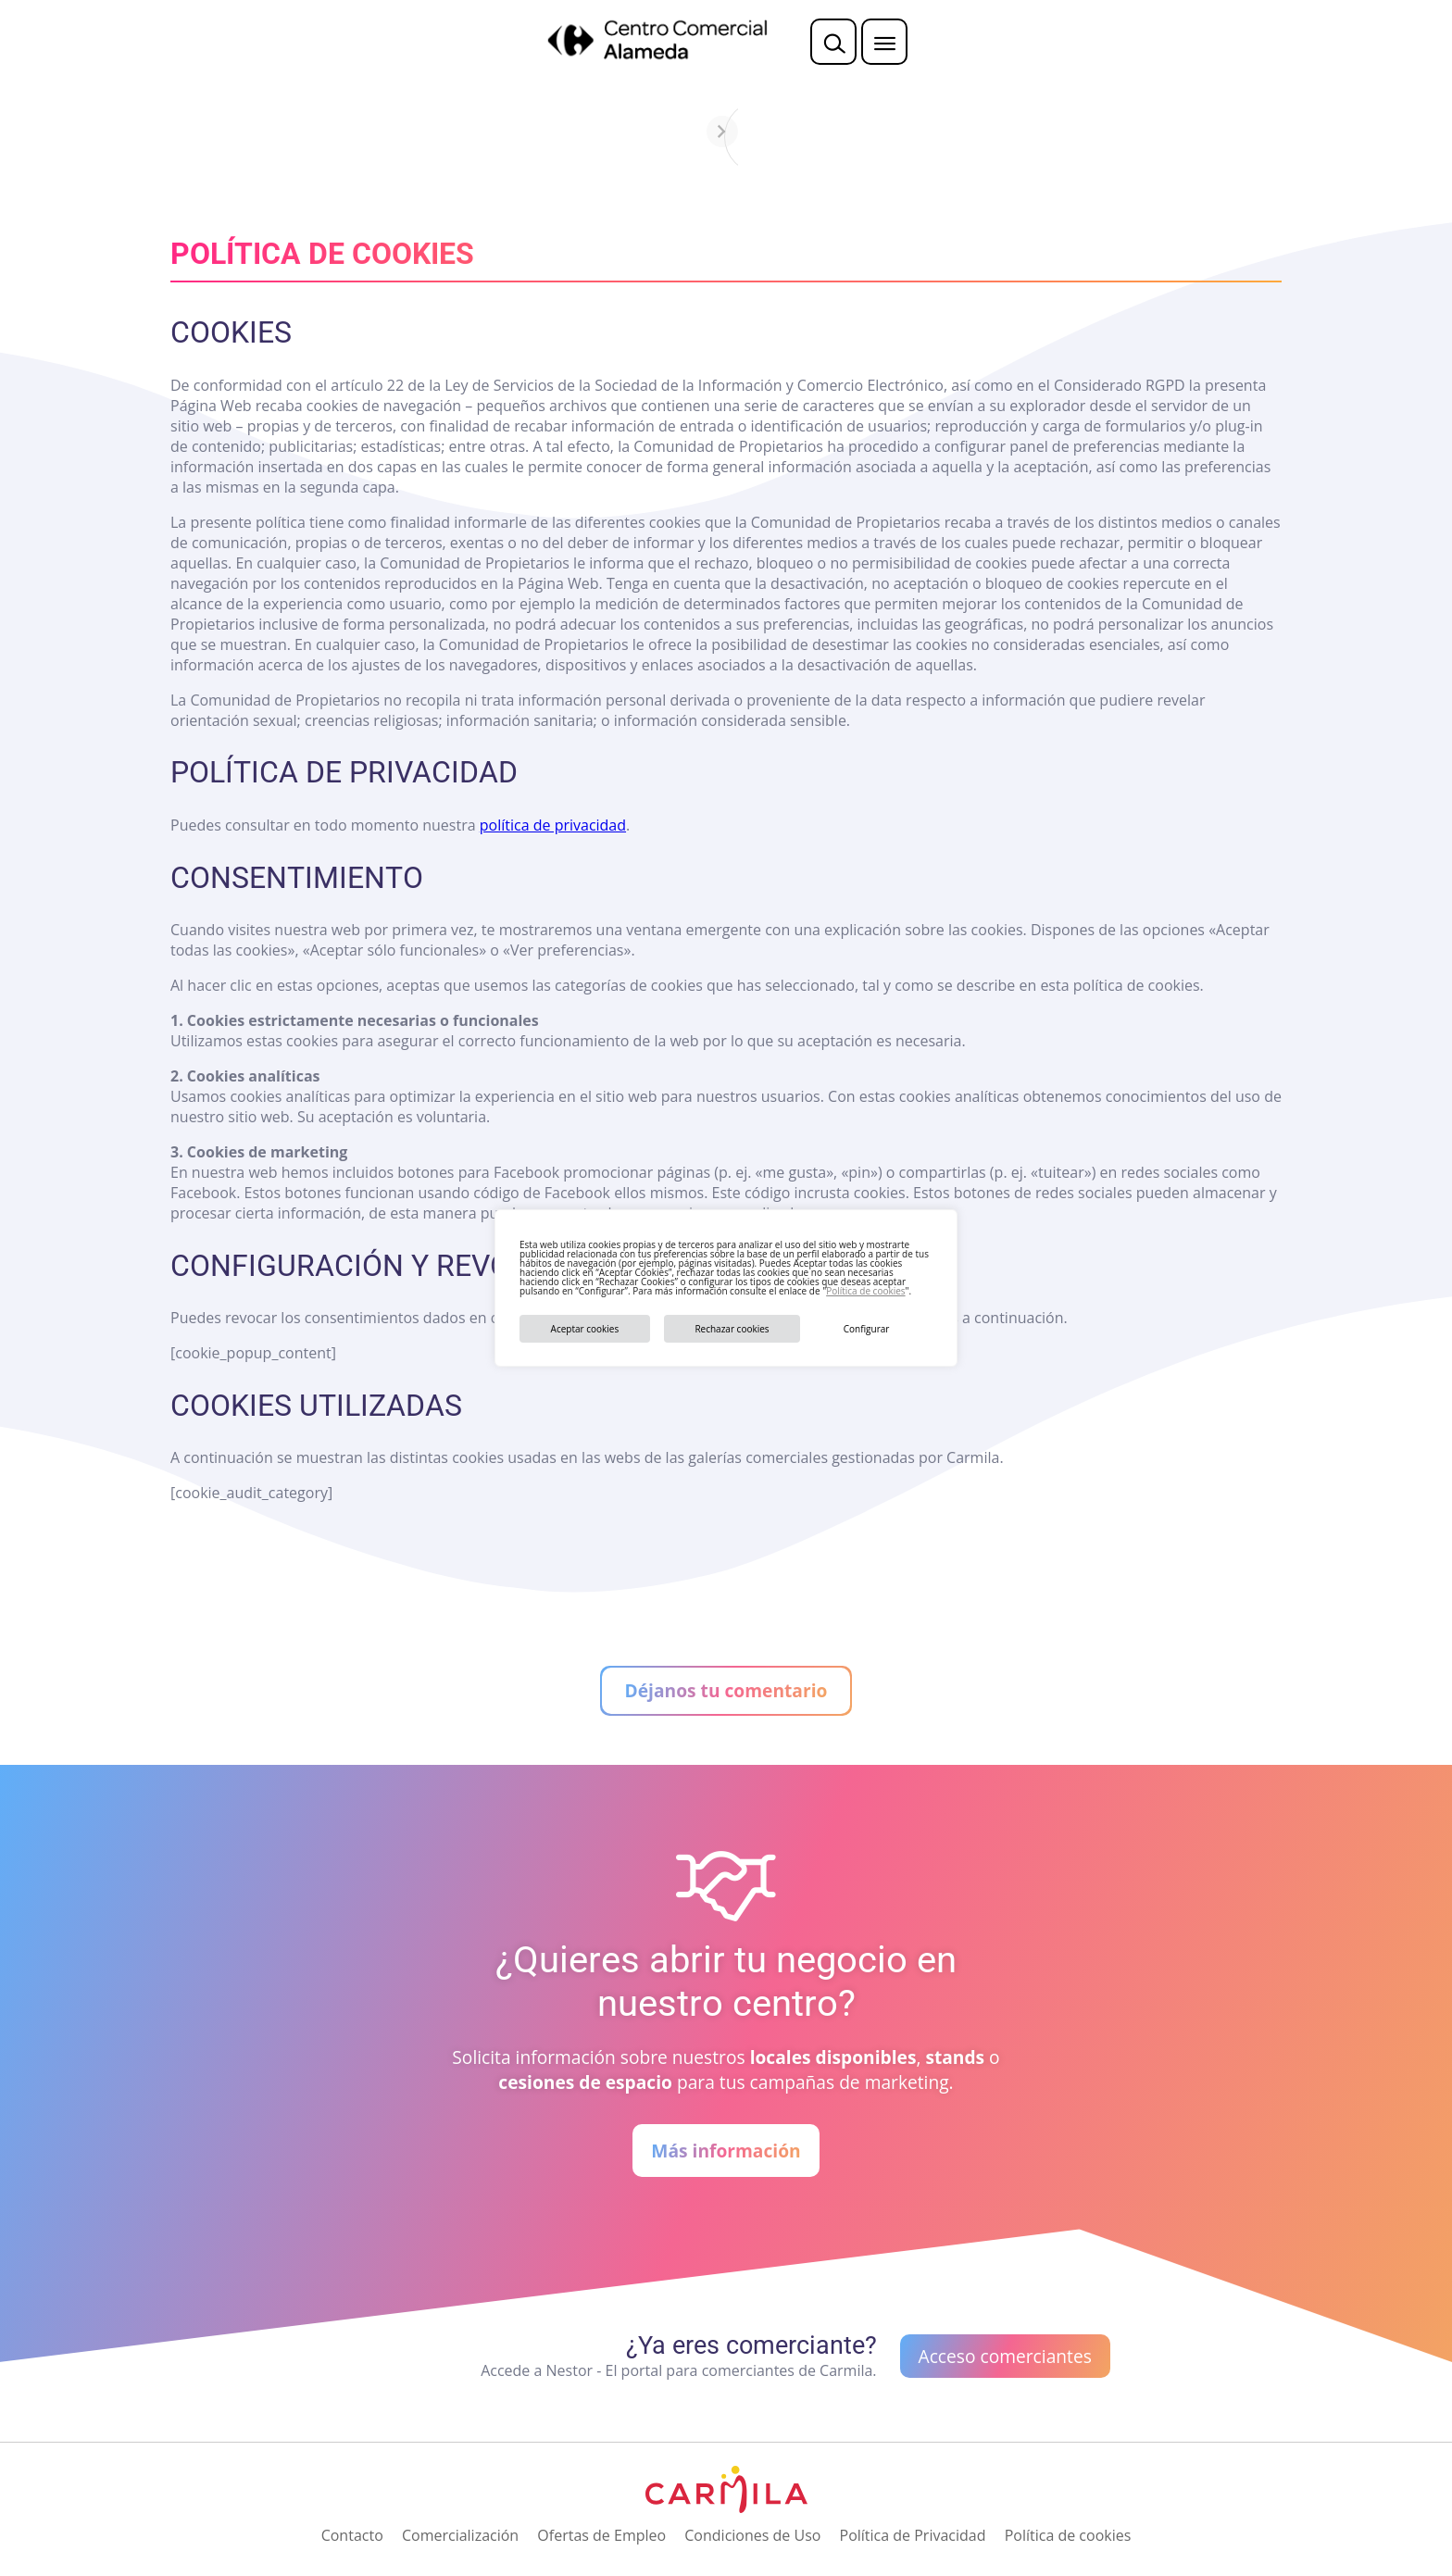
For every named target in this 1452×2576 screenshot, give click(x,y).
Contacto (352, 2535)
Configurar (867, 1328)
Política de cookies (865, 1290)
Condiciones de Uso (752, 2535)
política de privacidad (553, 825)
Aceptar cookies (585, 1328)
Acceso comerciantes (1005, 2356)
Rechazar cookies (732, 1328)
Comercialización (460, 2535)
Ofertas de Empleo (601, 2535)
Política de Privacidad (913, 2535)
